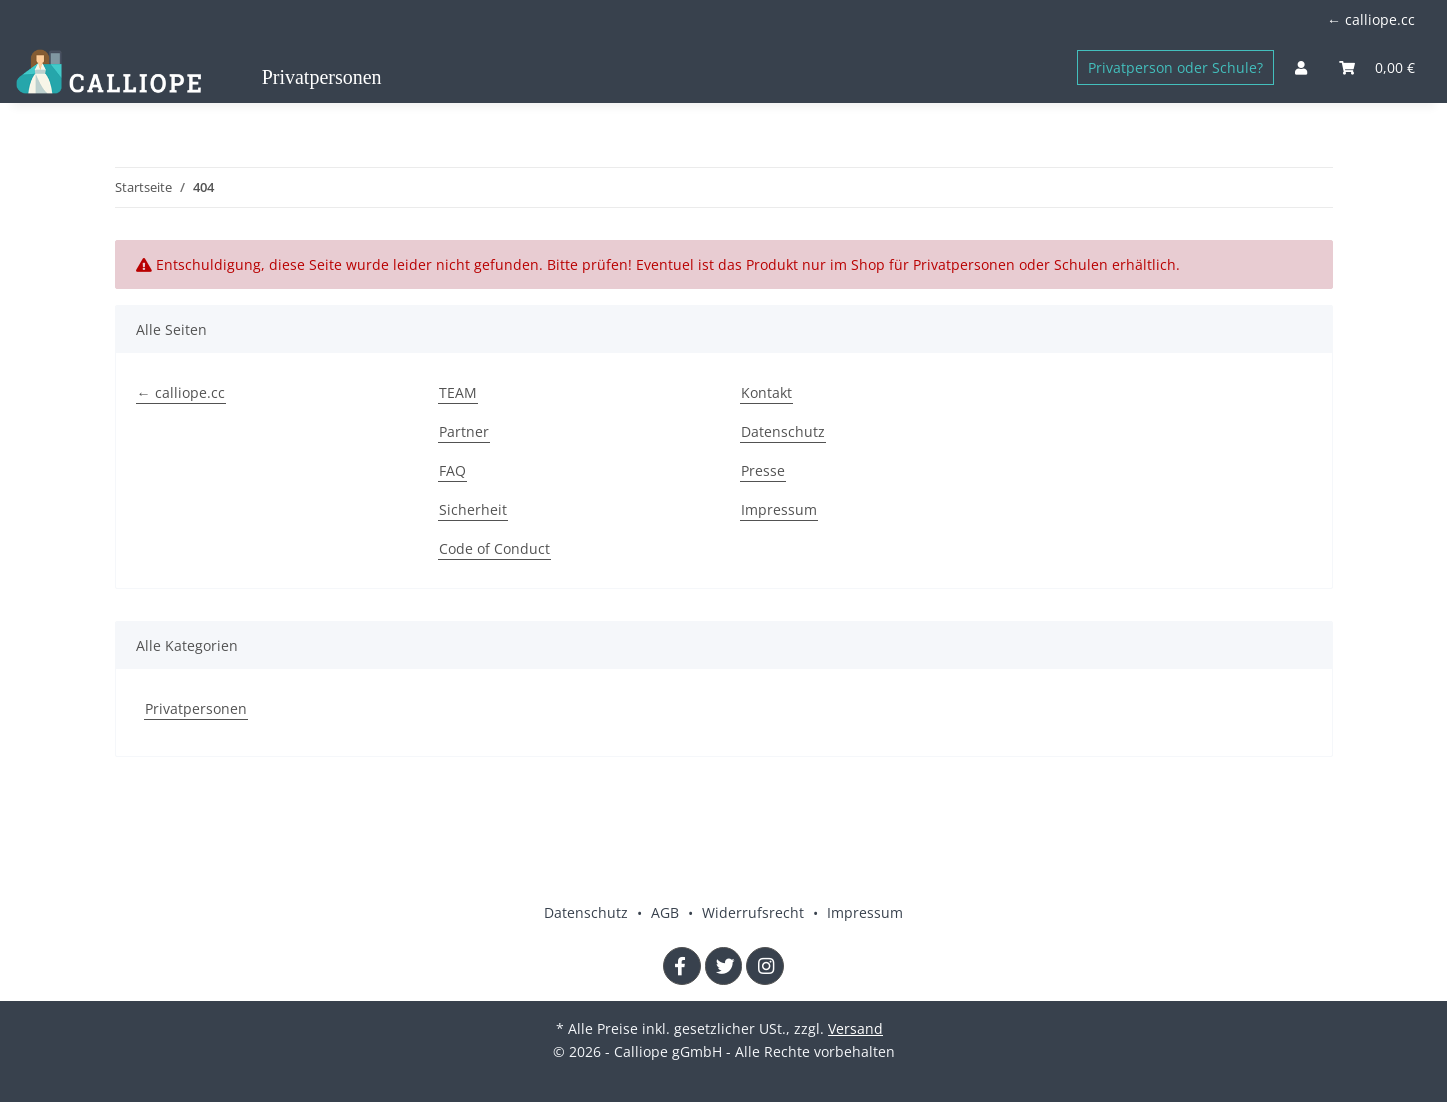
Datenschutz (783, 431)
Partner (464, 431)
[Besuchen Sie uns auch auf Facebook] (682, 966)
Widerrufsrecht (755, 912)
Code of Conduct (494, 548)
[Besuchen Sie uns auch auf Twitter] (724, 966)
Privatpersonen (196, 708)
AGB (667, 912)
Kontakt (766, 392)
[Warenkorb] (1377, 67)
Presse (763, 470)
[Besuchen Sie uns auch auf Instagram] (765, 966)
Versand (855, 1028)
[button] (1301, 67)
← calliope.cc (1371, 19)
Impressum (779, 509)
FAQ (452, 470)
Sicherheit (473, 509)
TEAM (458, 392)
